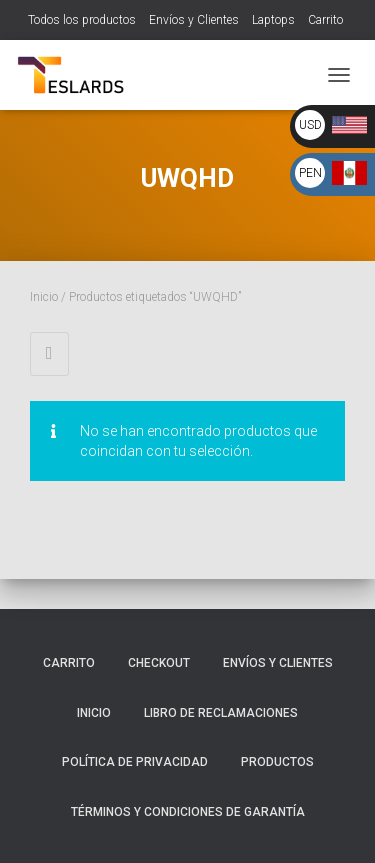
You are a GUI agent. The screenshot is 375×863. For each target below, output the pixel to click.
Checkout (159, 663)
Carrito (325, 20)
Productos (277, 762)
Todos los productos (82, 20)
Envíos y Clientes (194, 20)
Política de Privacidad (135, 762)
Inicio (44, 297)
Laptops (273, 20)
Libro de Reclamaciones (221, 713)
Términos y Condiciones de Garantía (188, 812)
